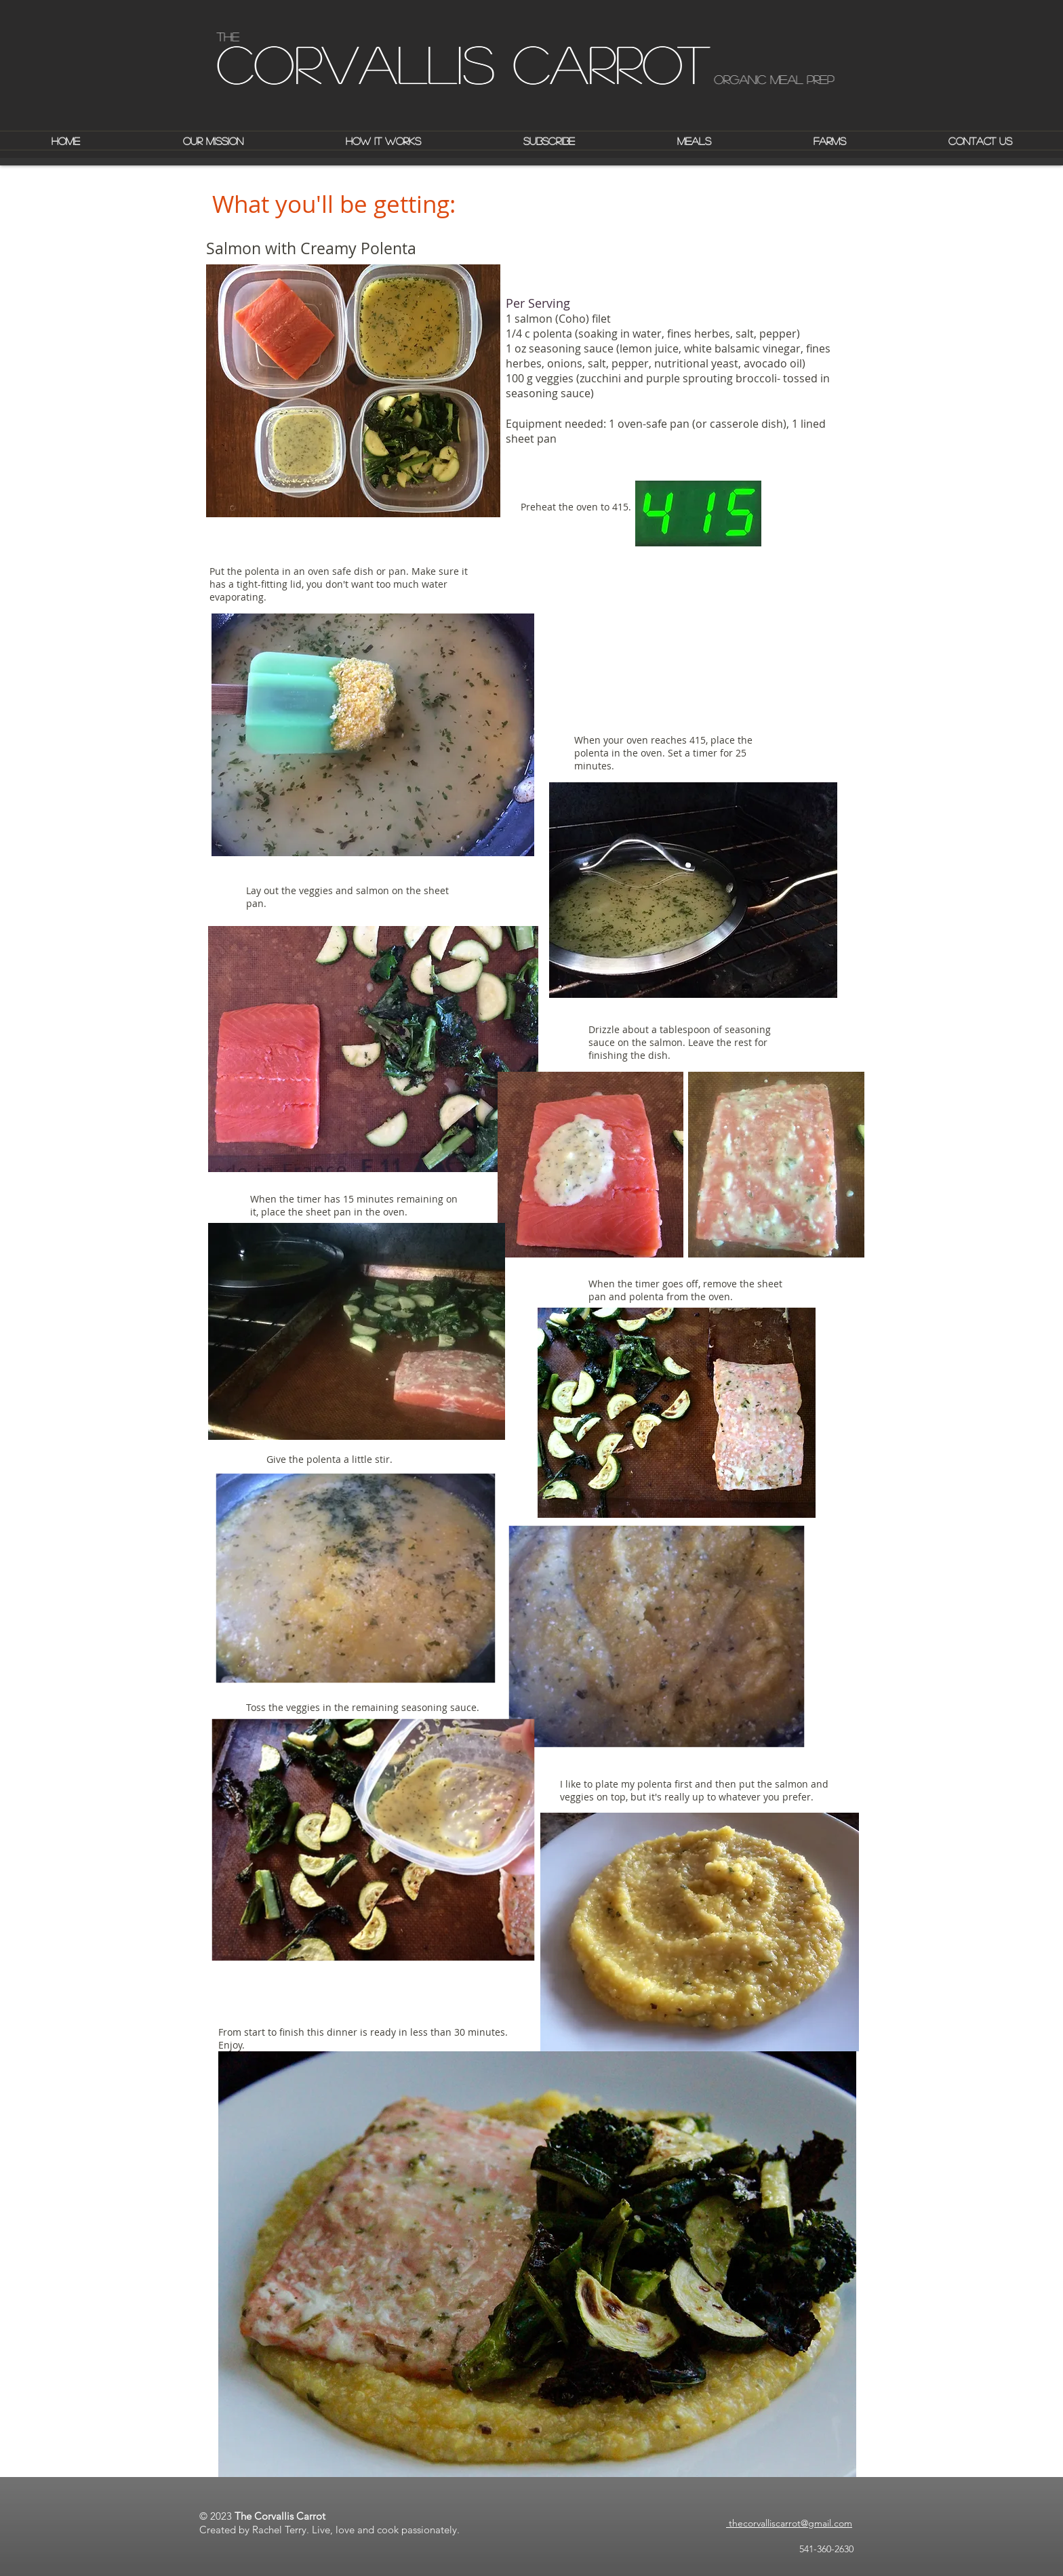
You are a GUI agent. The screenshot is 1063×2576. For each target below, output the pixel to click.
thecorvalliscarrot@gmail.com (789, 2523)
